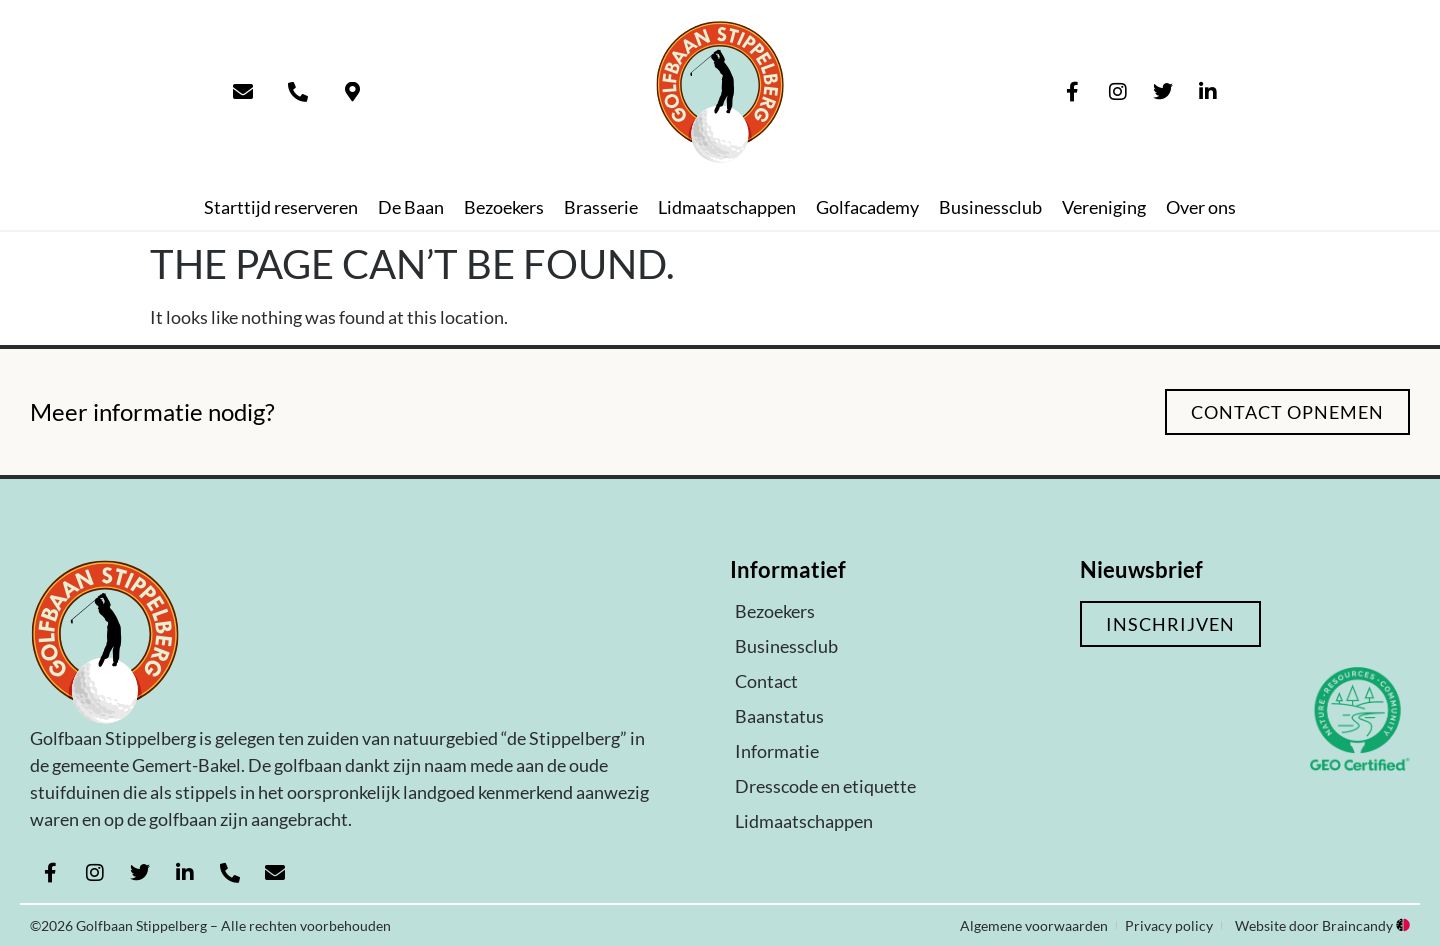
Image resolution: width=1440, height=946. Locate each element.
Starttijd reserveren (281, 207)
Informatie (777, 751)
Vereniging (1104, 207)
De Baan (411, 207)
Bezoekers (504, 207)
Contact (766, 681)
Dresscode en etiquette (825, 786)
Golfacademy (867, 207)
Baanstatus (779, 716)
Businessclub (990, 207)
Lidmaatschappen (727, 207)
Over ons (1201, 207)
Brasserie (601, 207)
